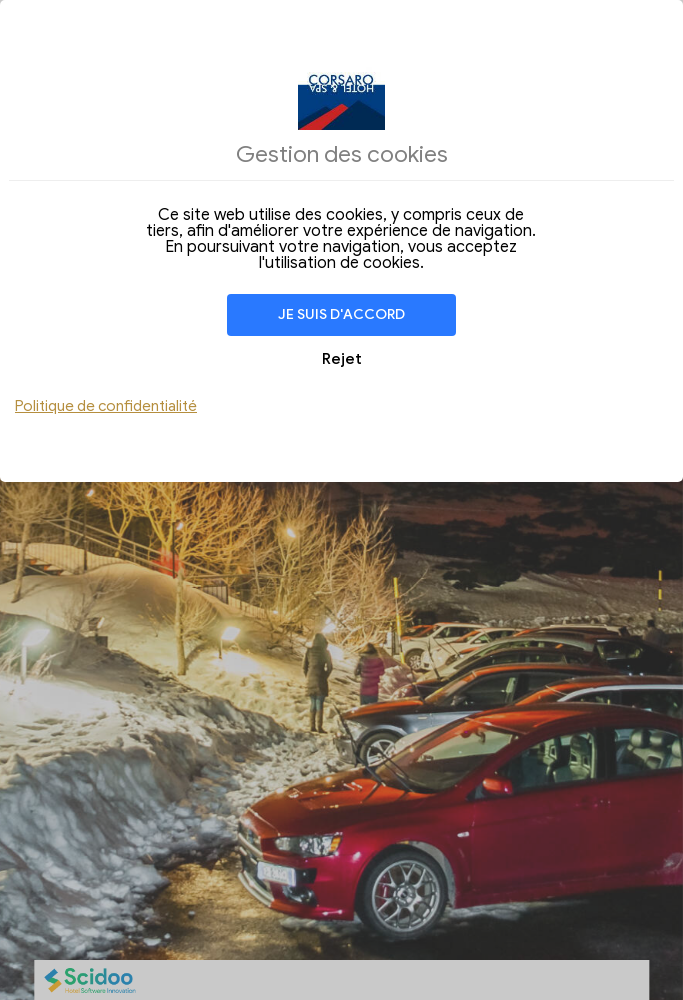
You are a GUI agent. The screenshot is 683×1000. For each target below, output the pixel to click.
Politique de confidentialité (106, 406)
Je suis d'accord (341, 314)
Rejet (342, 359)
